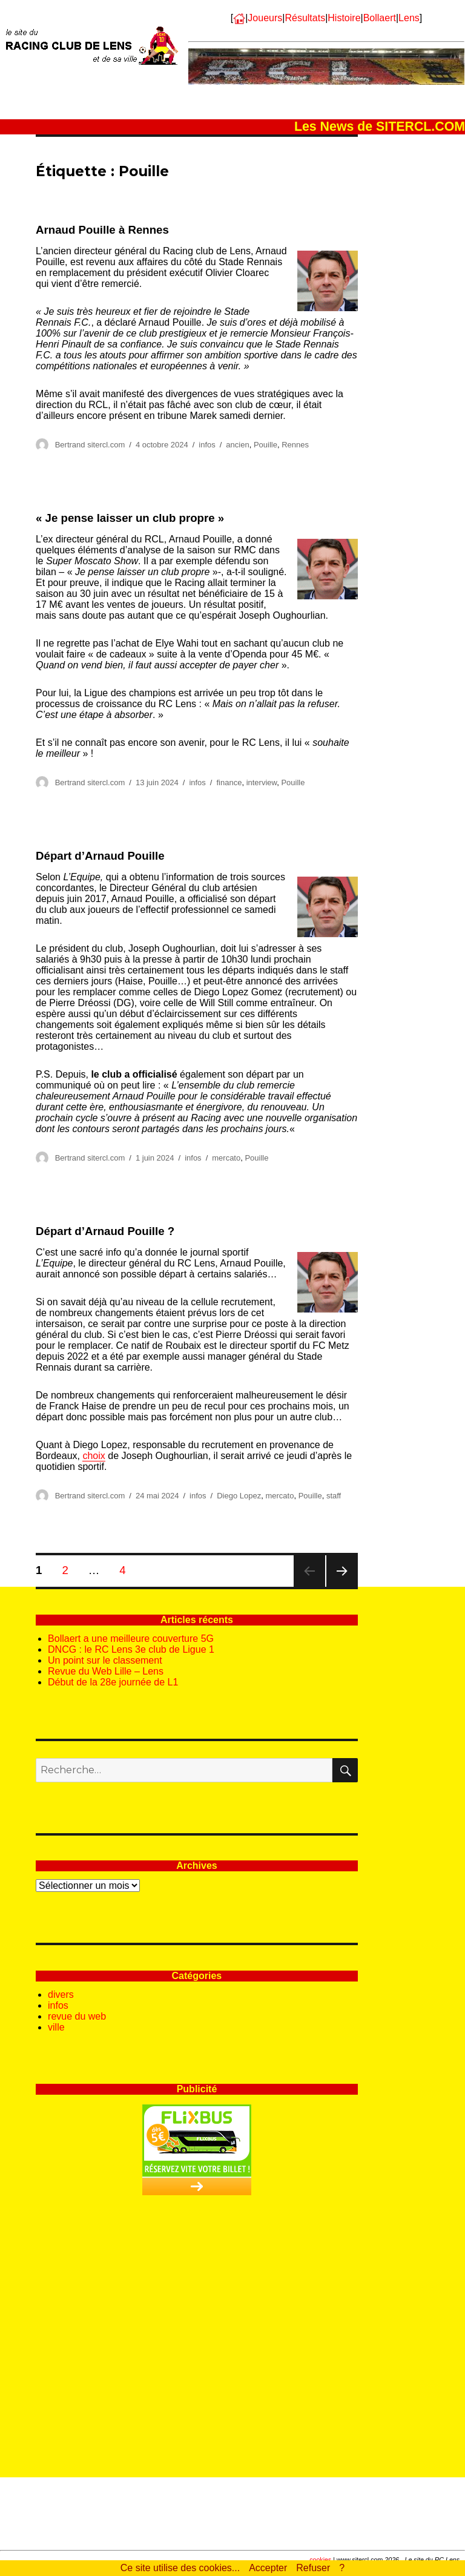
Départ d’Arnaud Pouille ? (105, 1231)
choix (93, 1456)
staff (333, 1495)
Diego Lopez (239, 1495)
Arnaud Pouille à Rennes (102, 229)
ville (56, 2027)
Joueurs (265, 18)
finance (229, 782)
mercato (226, 1157)
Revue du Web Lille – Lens (105, 1671)
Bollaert (379, 18)
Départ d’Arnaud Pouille (100, 855)
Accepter (268, 2568)
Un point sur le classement (105, 1660)
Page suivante (341, 1586)
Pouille (265, 444)
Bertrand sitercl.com (90, 444)
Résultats (305, 18)
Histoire (344, 18)
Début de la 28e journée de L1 (113, 1682)
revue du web (77, 2016)
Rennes (295, 444)
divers (61, 1994)
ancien (237, 444)
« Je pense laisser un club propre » (130, 518)
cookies (320, 2559)
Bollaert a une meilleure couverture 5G (131, 1638)
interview (261, 782)
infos (207, 444)
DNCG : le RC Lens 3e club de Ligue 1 (131, 1649)
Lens (409, 18)
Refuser (313, 2568)
